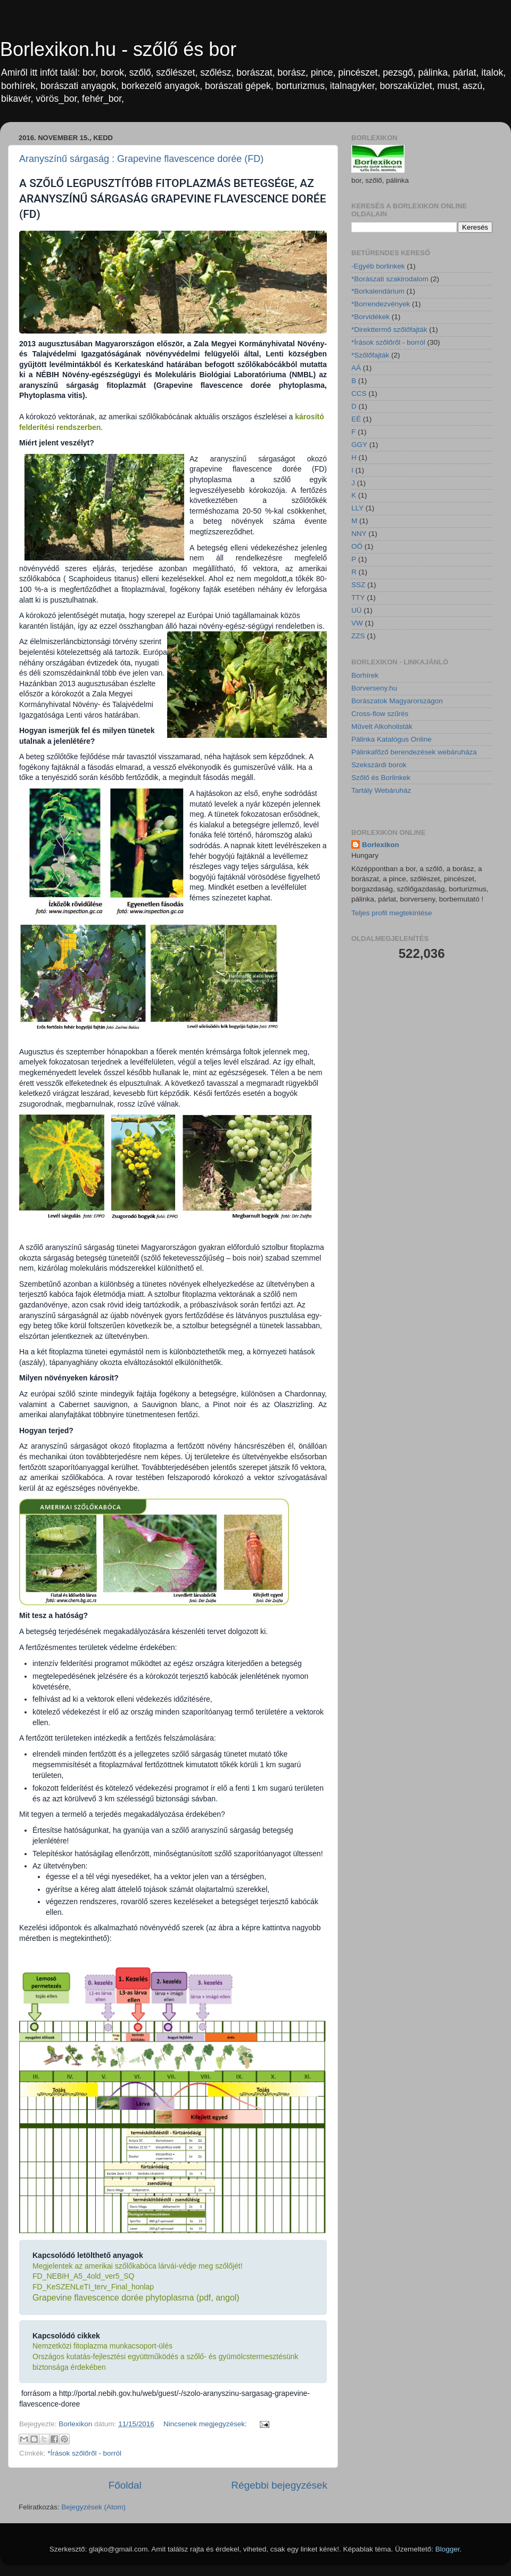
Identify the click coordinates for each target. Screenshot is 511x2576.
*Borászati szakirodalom (389, 279)
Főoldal (125, 2485)
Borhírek (364, 675)
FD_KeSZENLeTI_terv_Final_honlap (93, 2286)
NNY (359, 534)
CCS (359, 393)
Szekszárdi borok (379, 765)
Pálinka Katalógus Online (391, 739)
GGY (359, 445)
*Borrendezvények (380, 304)
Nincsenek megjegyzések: (206, 2424)
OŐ (356, 546)
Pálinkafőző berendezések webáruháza (414, 752)
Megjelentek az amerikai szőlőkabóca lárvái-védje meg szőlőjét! (137, 2266)
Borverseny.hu (374, 688)
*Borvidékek (370, 317)
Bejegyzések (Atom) (93, 2507)
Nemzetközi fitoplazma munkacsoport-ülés (102, 2346)
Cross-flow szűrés (379, 714)
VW (357, 623)
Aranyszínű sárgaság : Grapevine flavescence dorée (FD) (141, 158)
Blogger (447, 2549)
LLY (357, 508)
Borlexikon (380, 845)
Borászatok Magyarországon (397, 701)
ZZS (358, 636)
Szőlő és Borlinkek (380, 778)
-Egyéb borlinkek (378, 266)
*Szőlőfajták (370, 355)
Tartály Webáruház (381, 790)
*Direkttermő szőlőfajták (389, 330)
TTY (358, 598)
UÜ (356, 610)
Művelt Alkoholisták (382, 726)
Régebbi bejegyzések (279, 2485)
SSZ (358, 585)
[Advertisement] (417, 1044)
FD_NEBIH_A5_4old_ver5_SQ (83, 2276)
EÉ (356, 419)
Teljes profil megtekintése (391, 913)
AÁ (356, 368)
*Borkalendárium (378, 291)
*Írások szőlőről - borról (84, 2453)
